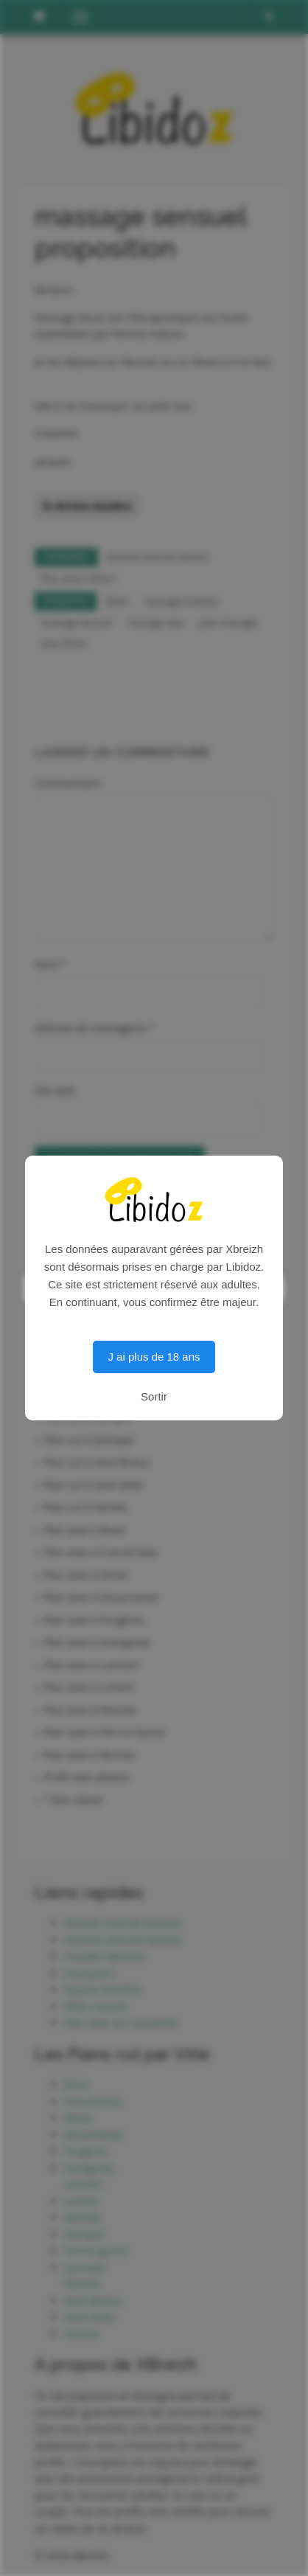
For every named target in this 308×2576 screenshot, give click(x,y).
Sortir (154, 1396)
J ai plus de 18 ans (154, 1356)
